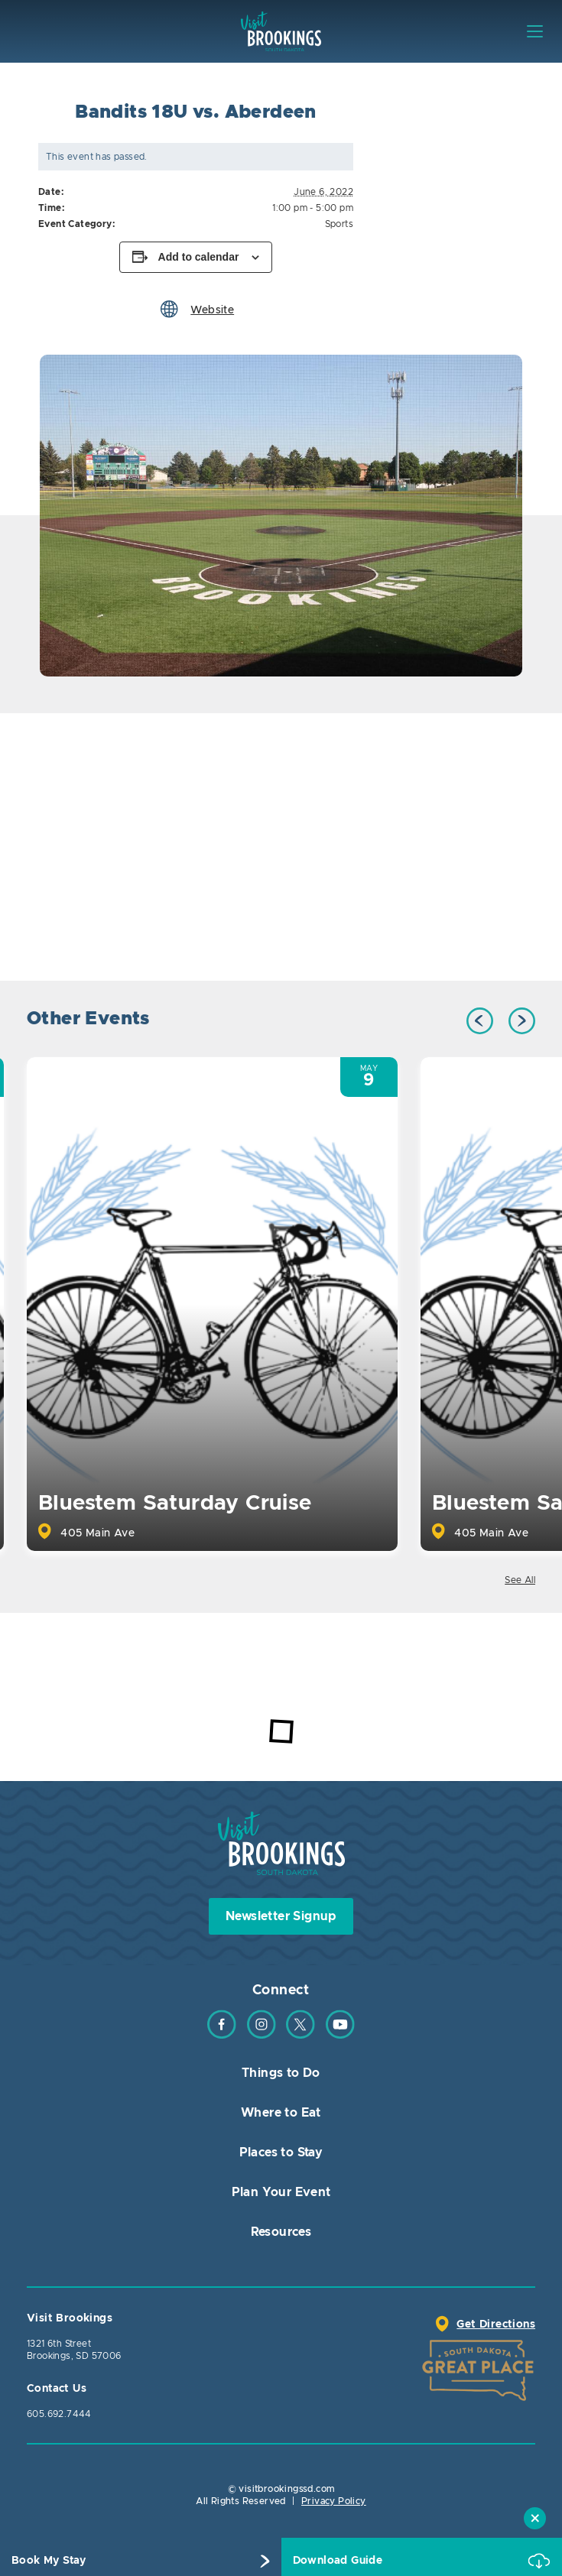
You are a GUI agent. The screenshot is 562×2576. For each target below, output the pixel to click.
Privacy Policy (333, 2501)
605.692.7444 (59, 2414)
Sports (339, 224)
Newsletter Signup (281, 1916)
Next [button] (521, 1020)
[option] (281, 515)
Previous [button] (479, 1020)
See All (520, 1580)
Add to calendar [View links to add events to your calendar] (198, 257)
